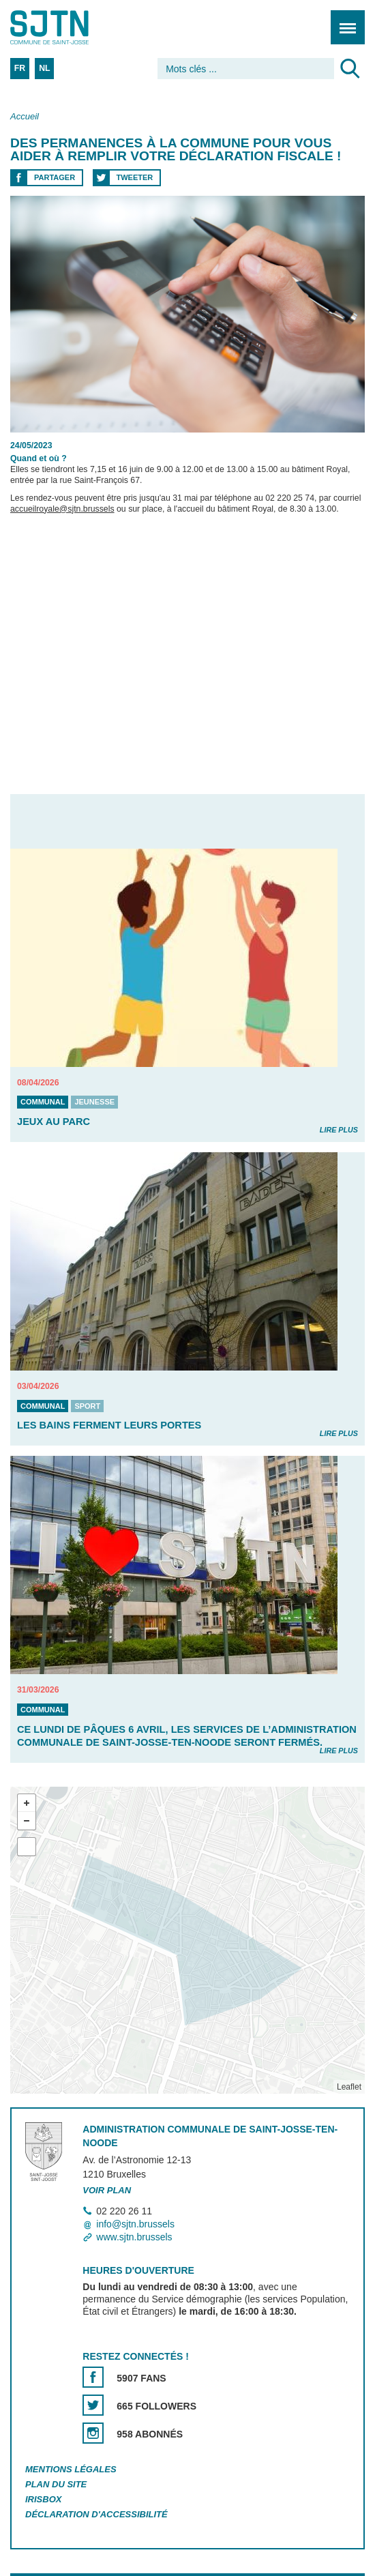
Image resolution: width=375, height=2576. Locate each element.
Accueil (24, 116)
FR (19, 68)
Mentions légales (71, 2469)
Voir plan (106, 2190)
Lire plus (339, 1130)
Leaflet (349, 2087)
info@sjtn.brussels (135, 2224)
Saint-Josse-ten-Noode (68, 27)
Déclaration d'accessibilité (96, 2514)
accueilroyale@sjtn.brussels (62, 509)
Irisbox (43, 2499)
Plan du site (56, 2484)
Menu (343, 20)
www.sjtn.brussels (134, 2236)
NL (44, 68)
